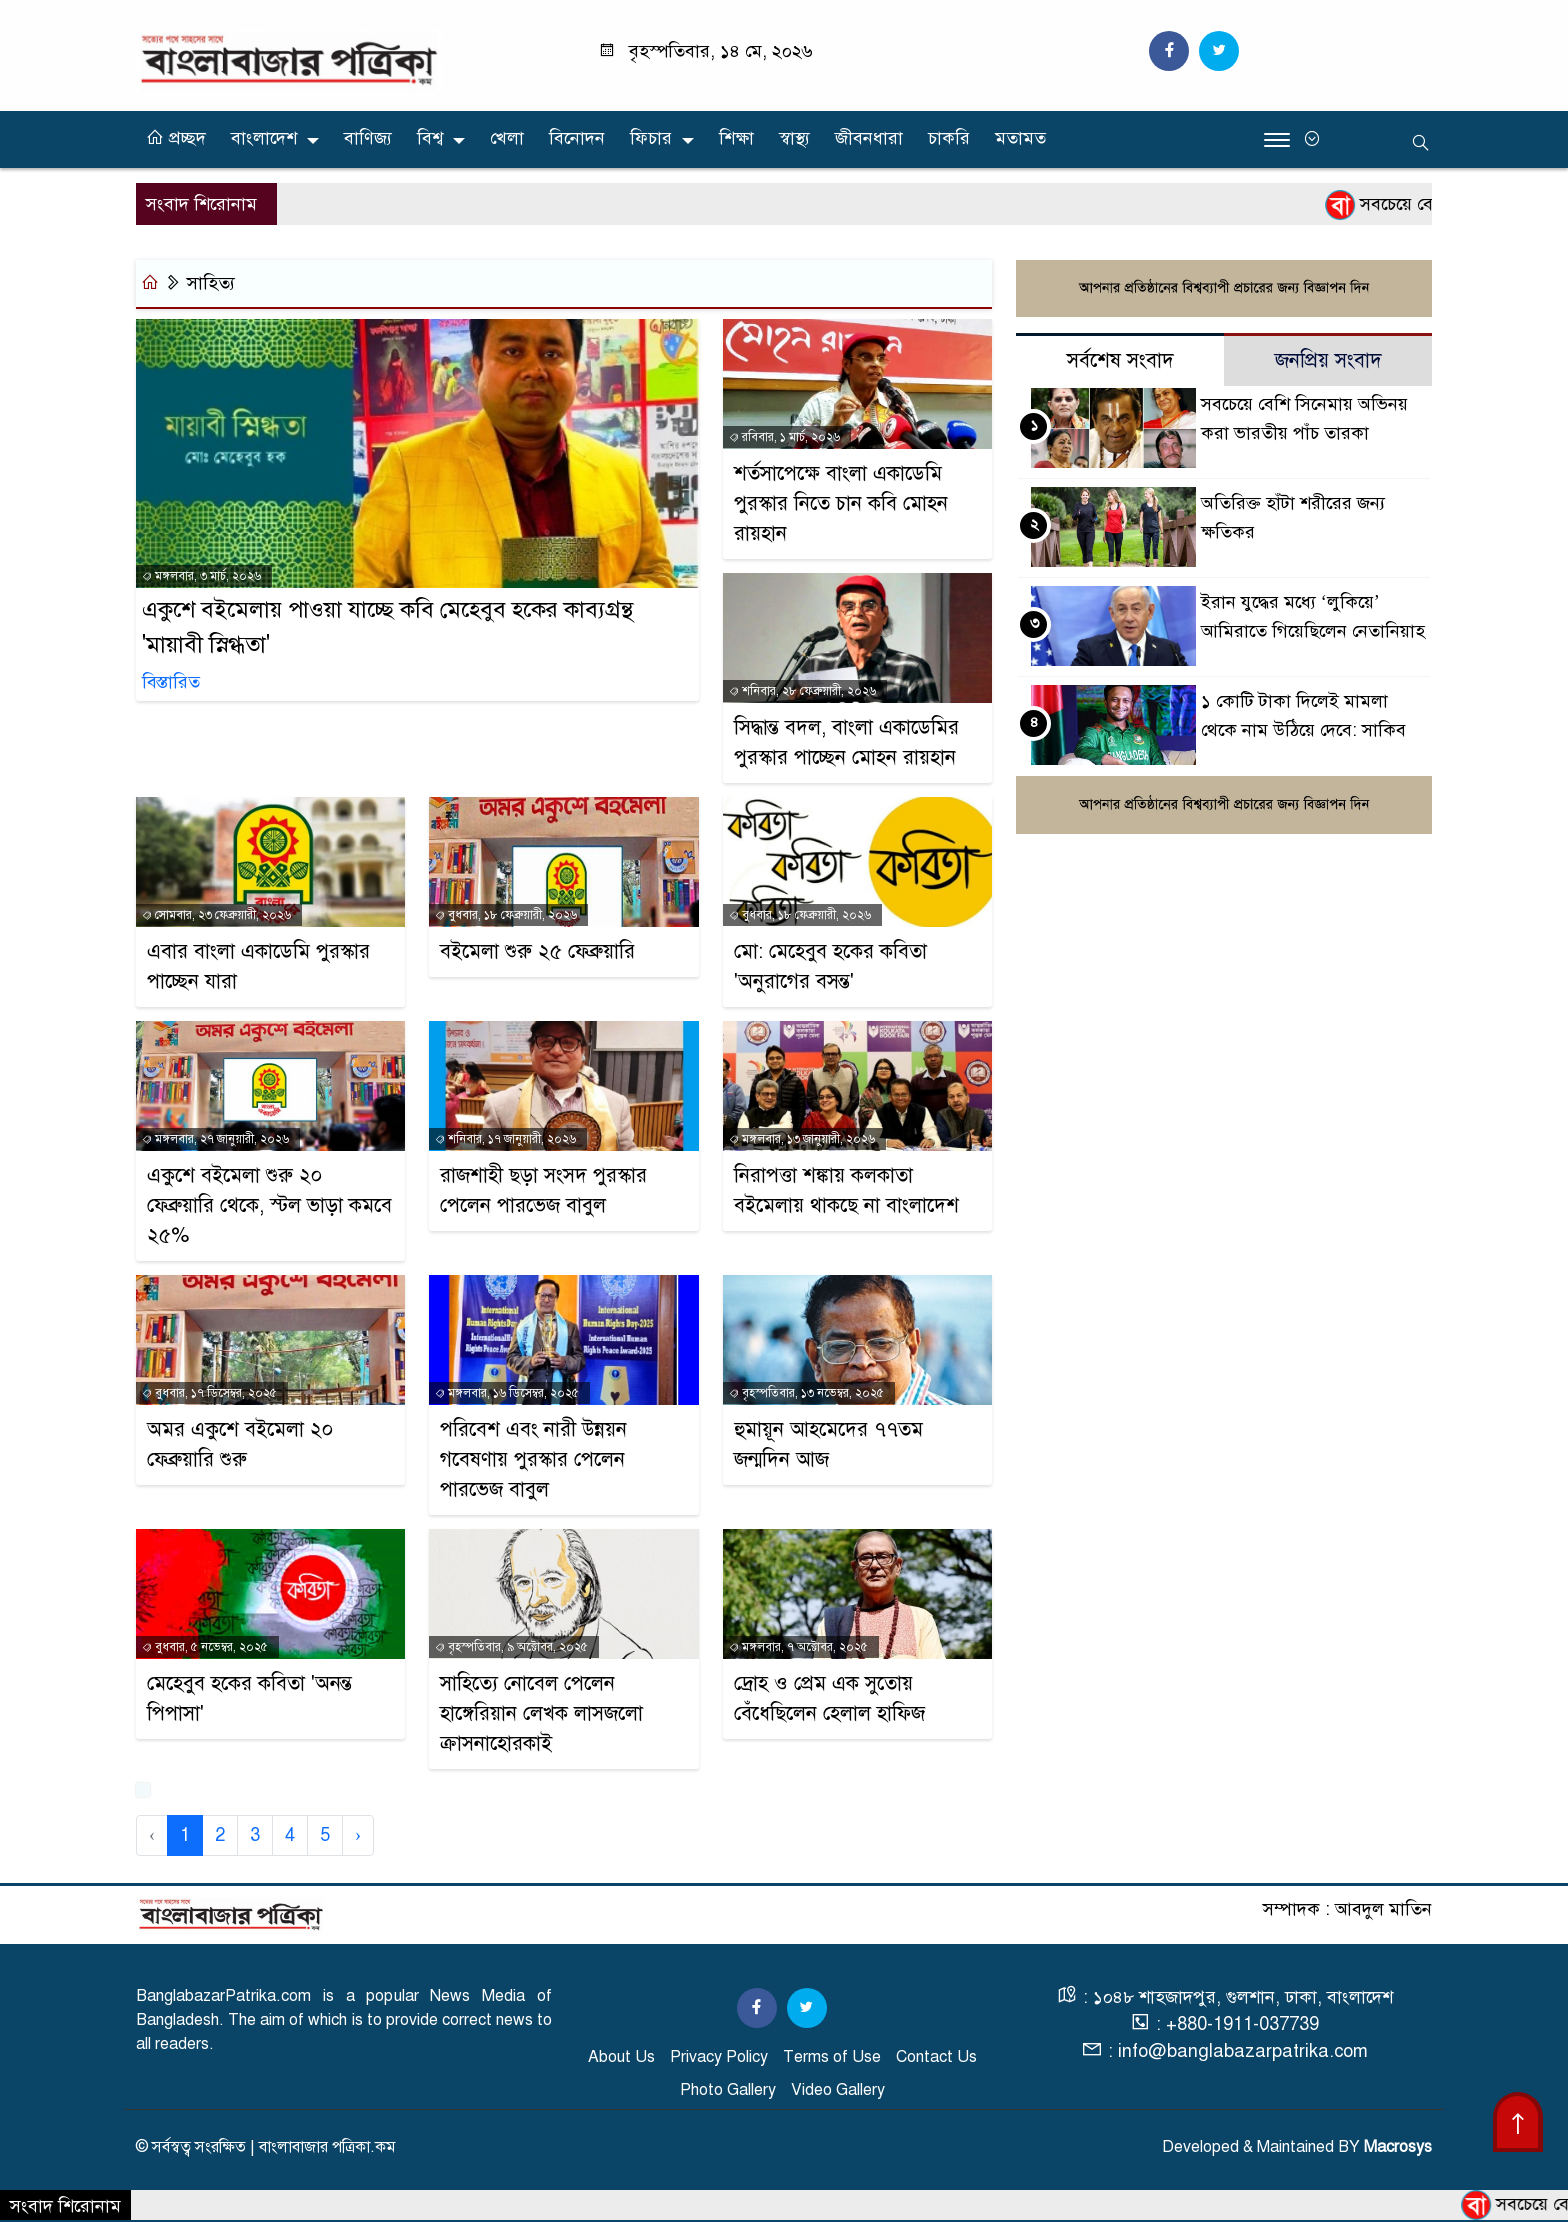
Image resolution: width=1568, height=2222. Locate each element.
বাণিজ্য (368, 138)
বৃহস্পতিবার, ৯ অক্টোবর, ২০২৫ (511, 1647)
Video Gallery (838, 2090)
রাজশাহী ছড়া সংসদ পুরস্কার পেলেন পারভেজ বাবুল (543, 1190)
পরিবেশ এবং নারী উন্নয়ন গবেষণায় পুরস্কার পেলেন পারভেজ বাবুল (533, 1459)
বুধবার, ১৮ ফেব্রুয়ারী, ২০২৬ (506, 915)
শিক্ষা (736, 138)
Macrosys (1398, 2147)
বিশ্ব (430, 138)
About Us (621, 2057)
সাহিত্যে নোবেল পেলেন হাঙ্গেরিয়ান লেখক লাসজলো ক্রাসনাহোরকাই (541, 1713)
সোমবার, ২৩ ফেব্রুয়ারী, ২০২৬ (216, 915)
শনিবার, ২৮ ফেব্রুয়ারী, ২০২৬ (802, 691)
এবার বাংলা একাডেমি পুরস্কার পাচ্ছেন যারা (258, 966)
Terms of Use (832, 2057)
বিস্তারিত (171, 683)
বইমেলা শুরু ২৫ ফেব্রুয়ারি (537, 951)
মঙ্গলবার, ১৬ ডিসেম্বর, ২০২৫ (507, 1393)
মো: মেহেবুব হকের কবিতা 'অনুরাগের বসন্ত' (830, 966)
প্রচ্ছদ (176, 138)
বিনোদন (577, 138)
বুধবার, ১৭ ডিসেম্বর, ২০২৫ (209, 1393)
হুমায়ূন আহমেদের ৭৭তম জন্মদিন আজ (828, 1444)
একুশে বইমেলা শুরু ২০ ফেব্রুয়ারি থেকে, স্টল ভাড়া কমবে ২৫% (269, 1205)
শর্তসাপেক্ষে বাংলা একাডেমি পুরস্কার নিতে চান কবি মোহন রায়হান (841, 503)
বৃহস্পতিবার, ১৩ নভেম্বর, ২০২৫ (806, 1393)
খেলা (507, 138)
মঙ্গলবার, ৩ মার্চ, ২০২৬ (201, 577)
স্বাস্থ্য (794, 138)
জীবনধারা (869, 138)
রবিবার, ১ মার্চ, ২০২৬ (784, 437)
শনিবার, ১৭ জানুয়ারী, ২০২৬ (505, 1139)
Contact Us (936, 2057)
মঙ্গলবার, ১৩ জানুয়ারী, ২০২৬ (802, 1139)
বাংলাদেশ (264, 138)
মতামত (1020, 138)
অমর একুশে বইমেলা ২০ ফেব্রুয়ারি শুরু (240, 1444)
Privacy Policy (719, 2057)
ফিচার (651, 138)
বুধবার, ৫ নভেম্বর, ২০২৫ (205, 1647)
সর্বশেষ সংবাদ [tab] (1120, 361)
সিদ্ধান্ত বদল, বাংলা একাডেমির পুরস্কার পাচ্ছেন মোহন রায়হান (846, 742)
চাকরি (949, 138)
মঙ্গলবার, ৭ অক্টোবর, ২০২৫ (798, 1647)
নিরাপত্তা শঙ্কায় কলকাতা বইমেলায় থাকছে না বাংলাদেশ (846, 1190)
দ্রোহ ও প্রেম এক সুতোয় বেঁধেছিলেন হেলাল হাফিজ (829, 1698)
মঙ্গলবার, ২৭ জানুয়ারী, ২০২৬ (215, 1139)
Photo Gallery (728, 2090)
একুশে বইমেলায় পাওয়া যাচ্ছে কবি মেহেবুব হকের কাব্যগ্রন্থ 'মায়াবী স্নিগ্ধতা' (387, 628)
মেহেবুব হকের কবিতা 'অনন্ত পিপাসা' (249, 1698)
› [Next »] (358, 1835)
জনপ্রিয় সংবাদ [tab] (1328, 361)
